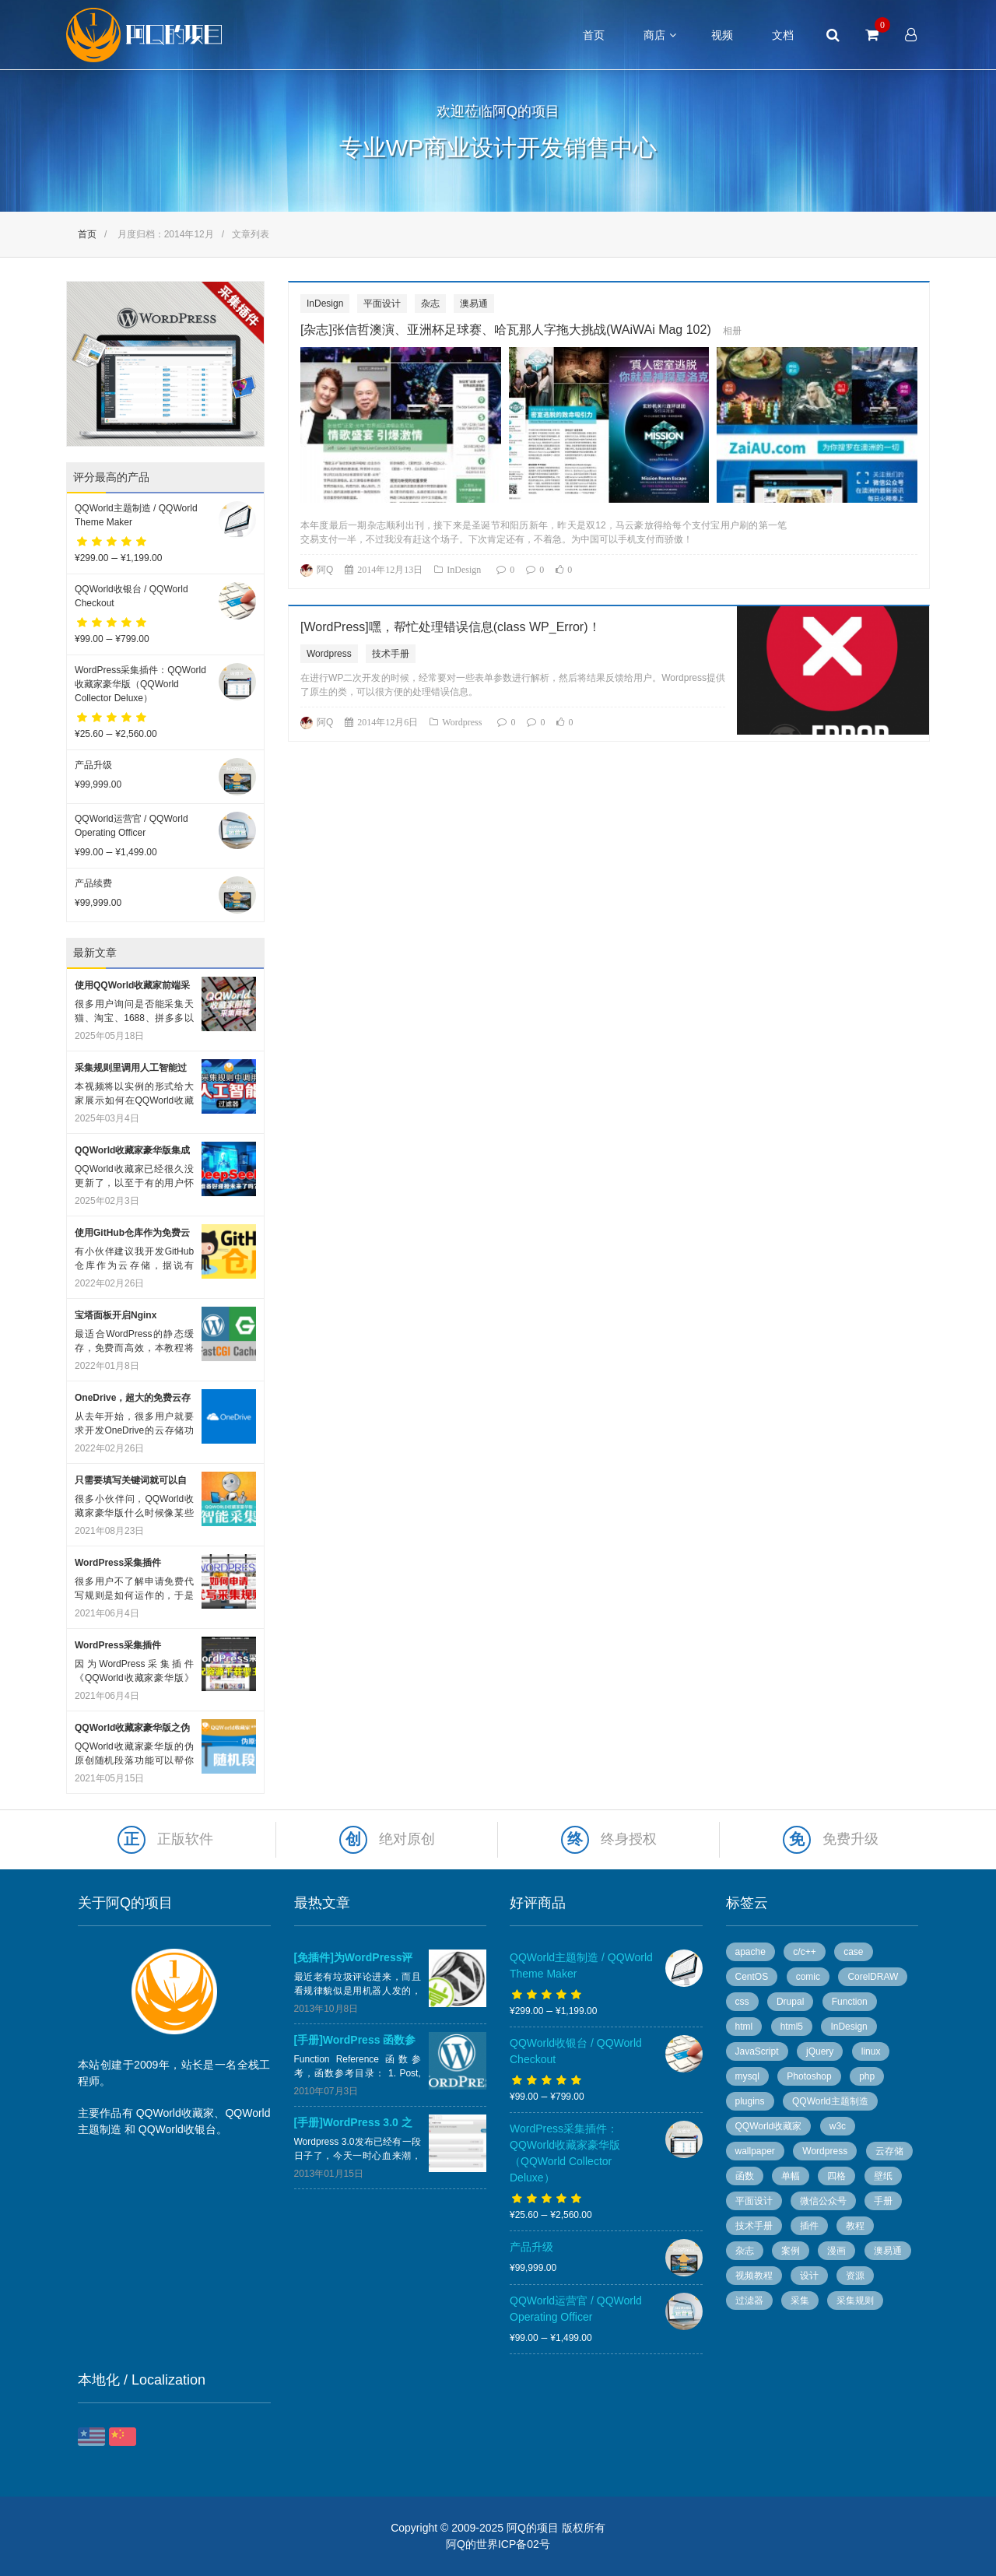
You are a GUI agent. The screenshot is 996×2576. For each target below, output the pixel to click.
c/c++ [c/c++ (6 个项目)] (804, 1951)
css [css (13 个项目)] (742, 2001)
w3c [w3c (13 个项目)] (837, 2126)
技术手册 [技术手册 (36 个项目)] (754, 2225)
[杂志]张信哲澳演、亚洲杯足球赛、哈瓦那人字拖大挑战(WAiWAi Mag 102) (505, 329)
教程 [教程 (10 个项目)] (855, 2225)
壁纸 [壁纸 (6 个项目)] (883, 2176)
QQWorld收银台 (177, 2129)
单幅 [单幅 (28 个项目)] (790, 2176)
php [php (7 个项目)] (867, 2076)
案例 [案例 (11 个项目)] (790, 2250)
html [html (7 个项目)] (744, 2026)
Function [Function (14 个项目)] (850, 2001)
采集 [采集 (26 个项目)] (800, 2300)
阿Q (325, 569)
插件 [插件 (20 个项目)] (809, 2225)
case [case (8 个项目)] (853, 1951)
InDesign (325, 303)
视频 (722, 35)
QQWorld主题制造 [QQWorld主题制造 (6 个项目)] (830, 2101)
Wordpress (329, 653)
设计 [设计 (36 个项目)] (809, 2275)
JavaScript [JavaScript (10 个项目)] (757, 2051)
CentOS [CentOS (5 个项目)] (752, 1976)
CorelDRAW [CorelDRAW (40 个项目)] (872, 1976)
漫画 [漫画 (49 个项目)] (836, 2250)
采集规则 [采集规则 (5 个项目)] (855, 2300)
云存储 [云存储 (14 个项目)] (889, 2151)
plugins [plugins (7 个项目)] (750, 2101)
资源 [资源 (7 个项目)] (855, 2275)
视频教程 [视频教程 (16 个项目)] (754, 2275)
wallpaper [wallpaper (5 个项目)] (755, 2151)
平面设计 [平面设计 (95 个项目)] (754, 2200)
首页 (594, 35)
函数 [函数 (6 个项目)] (744, 2176)
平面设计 (382, 303)
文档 (783, 35)
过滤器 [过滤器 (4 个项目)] (749, 2300)
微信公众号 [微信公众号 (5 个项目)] (823, 2200)
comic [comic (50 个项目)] (808, 1976)
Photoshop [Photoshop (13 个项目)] (809, 2076)
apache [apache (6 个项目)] (750, 1951)
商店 (654, 35)
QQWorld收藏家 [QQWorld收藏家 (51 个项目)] (768, 2126)
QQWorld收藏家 (175, 2113)
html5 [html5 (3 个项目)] (791, 2026)
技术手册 (390, 653)
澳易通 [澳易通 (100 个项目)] (888, 2250)
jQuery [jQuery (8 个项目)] (819, 2051)
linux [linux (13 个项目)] (871, 2051)
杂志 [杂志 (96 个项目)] (744, 2250)
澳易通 (474, 303)
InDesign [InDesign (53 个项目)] (848, 2026)
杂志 (430, 303)
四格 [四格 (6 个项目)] (836, 2176)
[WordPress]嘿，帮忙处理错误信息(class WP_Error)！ (450, 626)
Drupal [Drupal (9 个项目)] (790, 2001)
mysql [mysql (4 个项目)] (747, 2076)
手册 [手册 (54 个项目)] (883, 2200)
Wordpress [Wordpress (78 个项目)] (824, 2151)
